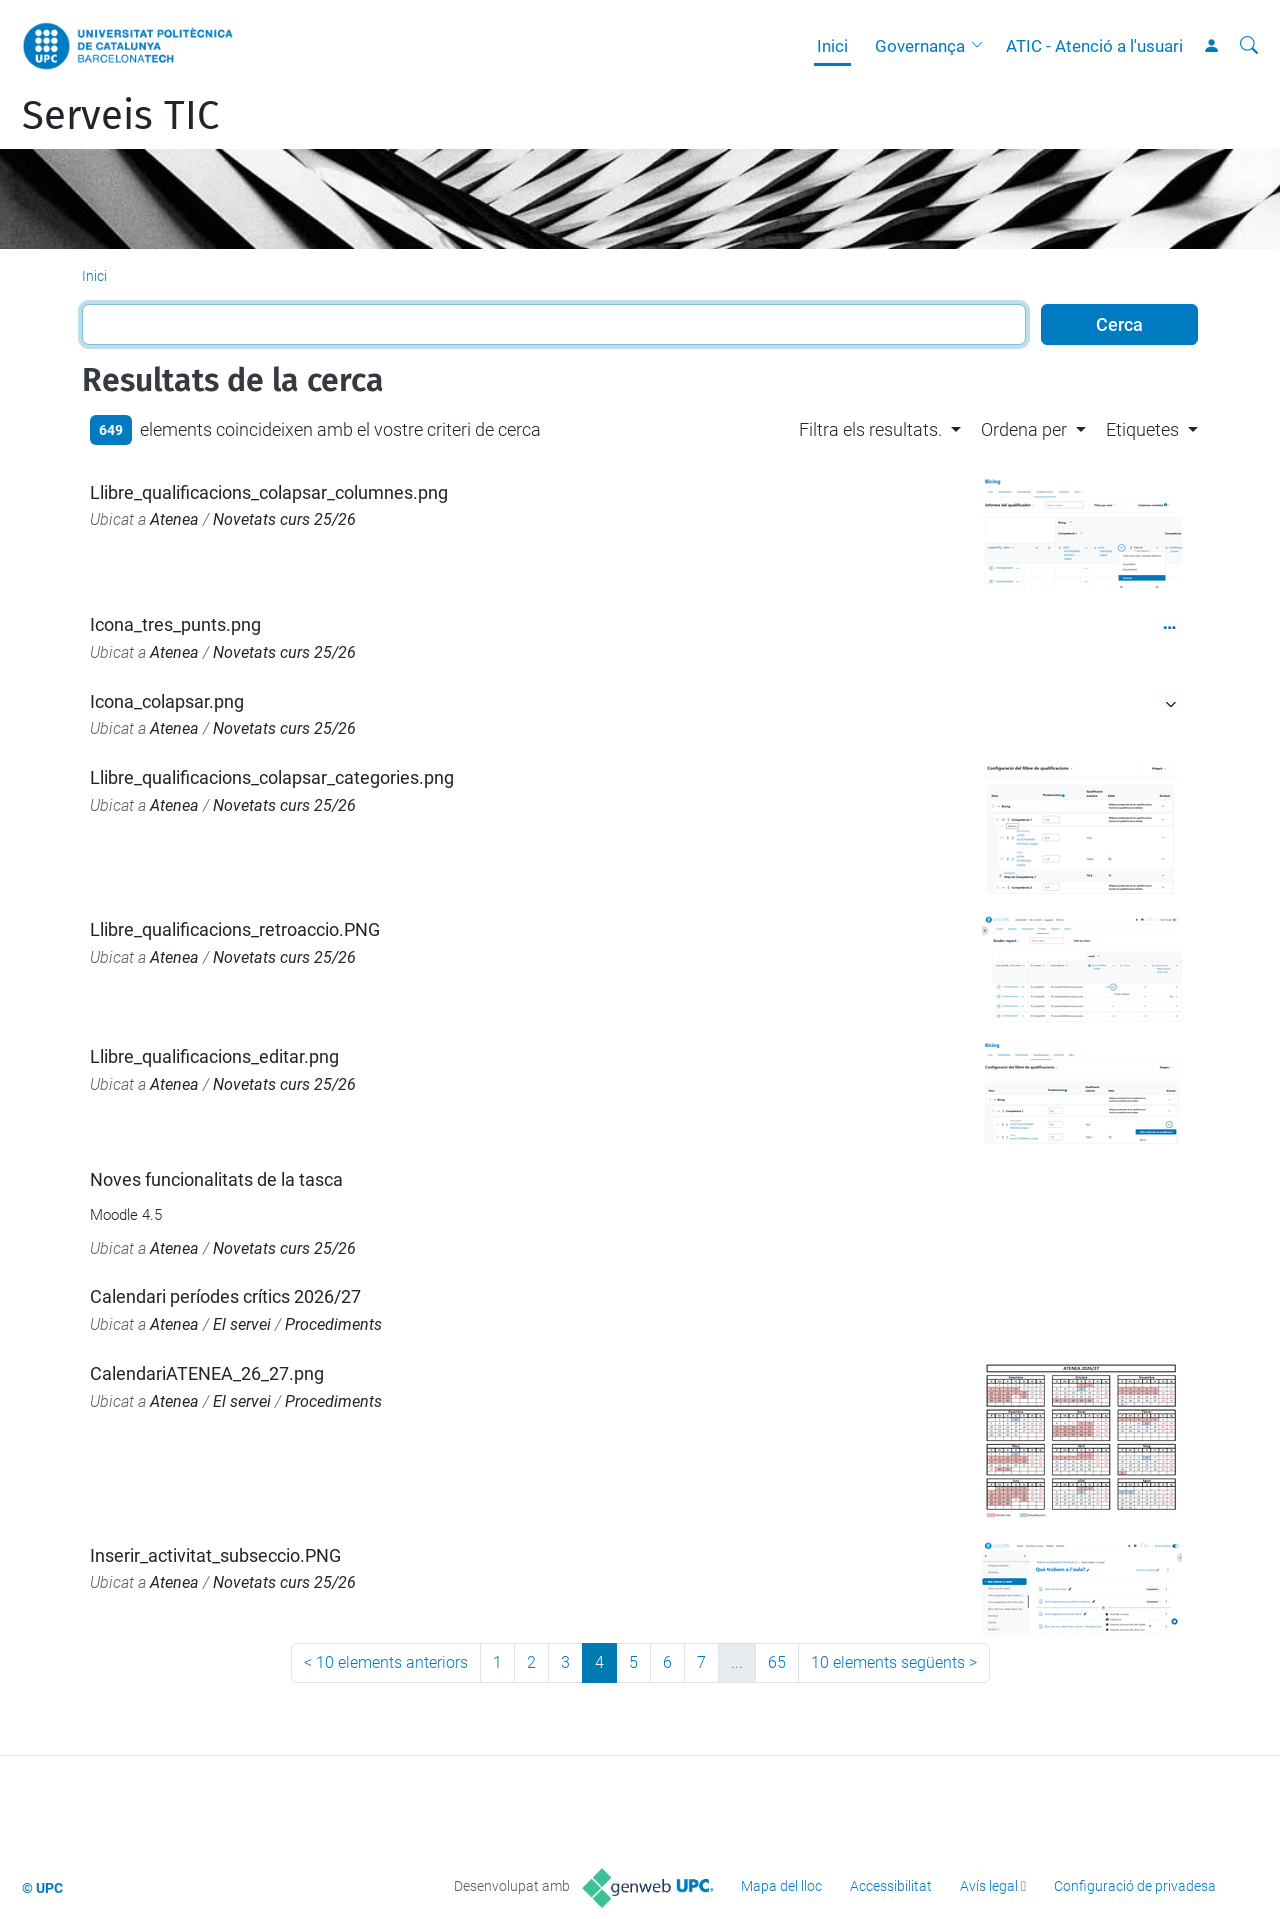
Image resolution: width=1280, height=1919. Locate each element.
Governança (920, 46)
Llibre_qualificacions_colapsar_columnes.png (269, 492)
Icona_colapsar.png (167, 701)
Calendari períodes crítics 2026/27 (225, 1296)
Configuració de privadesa (1135, 1886)
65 (777, 1662)
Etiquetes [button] (1142, 429)
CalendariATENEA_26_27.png (207, 1373)
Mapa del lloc (781, 1886)
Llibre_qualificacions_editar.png (214, 1056)
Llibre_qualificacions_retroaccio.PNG (235, 929)
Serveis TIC (120, 116)
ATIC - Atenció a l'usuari (1094, 46)
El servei (242, 1324)
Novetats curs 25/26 (284, 519)
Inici (832, 46)
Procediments (333, 1324)
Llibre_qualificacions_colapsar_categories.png (272, 777)
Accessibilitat (891, 1886)
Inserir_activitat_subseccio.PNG (215, 1555)
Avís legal (989, 1886)
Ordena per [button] (1024, 429)
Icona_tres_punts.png (175, 624)
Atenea (174, 519)
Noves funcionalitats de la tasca (216, 1179)
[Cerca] (1249, 46)
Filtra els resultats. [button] (870, 429)
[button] (982, 46)
